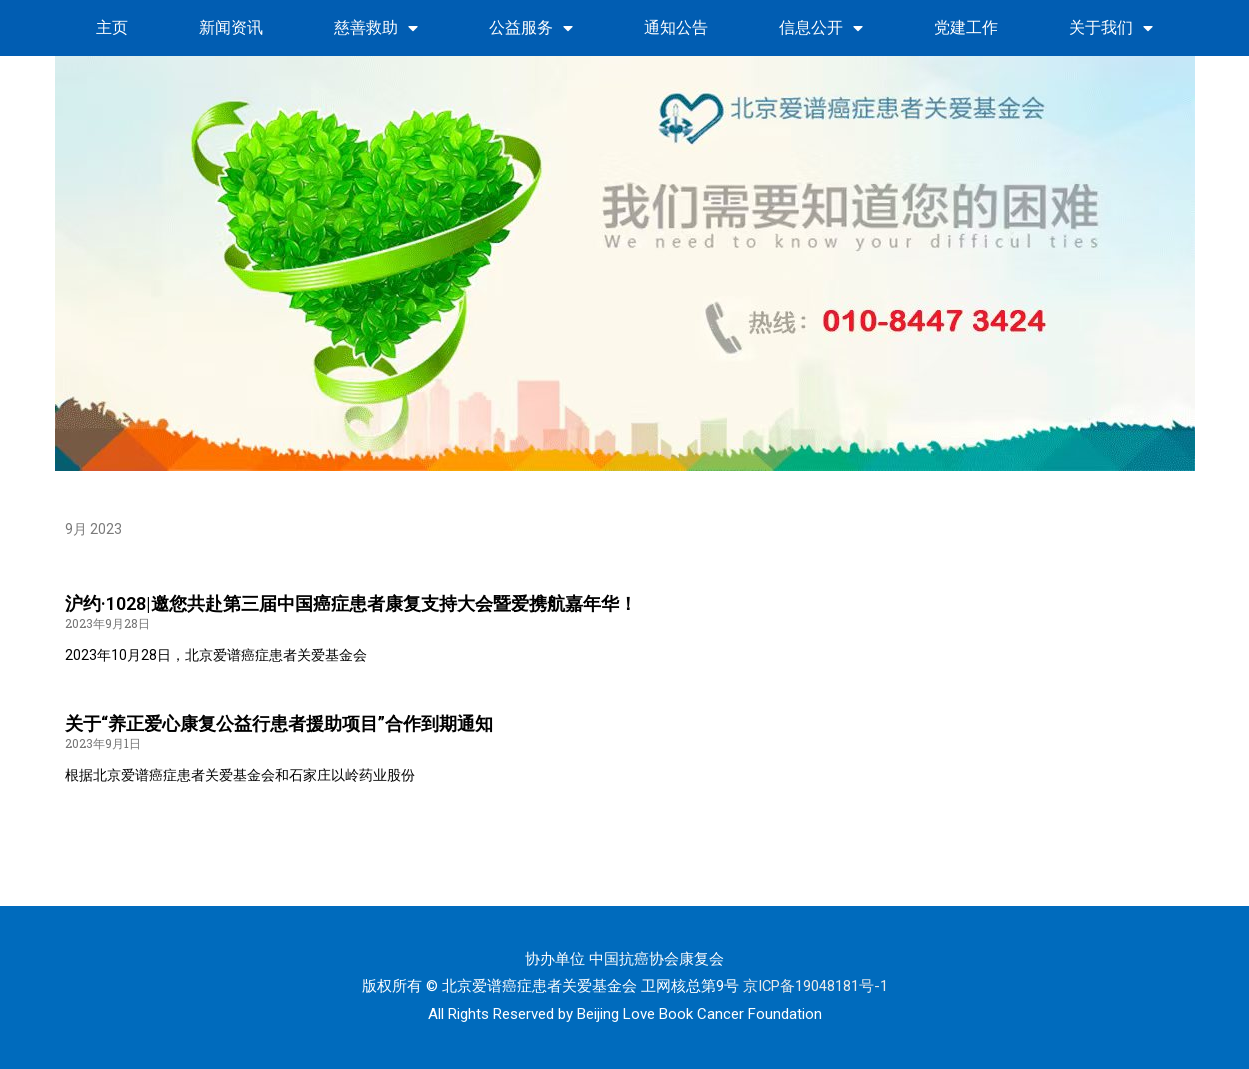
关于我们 (1111, 28)
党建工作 (966, 27)
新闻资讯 (231, 27)
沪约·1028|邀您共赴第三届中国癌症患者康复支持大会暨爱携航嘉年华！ (351, 603)
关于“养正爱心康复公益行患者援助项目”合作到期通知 (279, 723)
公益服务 (531, 28)
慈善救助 (376, 28)
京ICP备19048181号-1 (815, 986)
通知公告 (676, 27)
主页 (112, 27)
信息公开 (821, 28)
